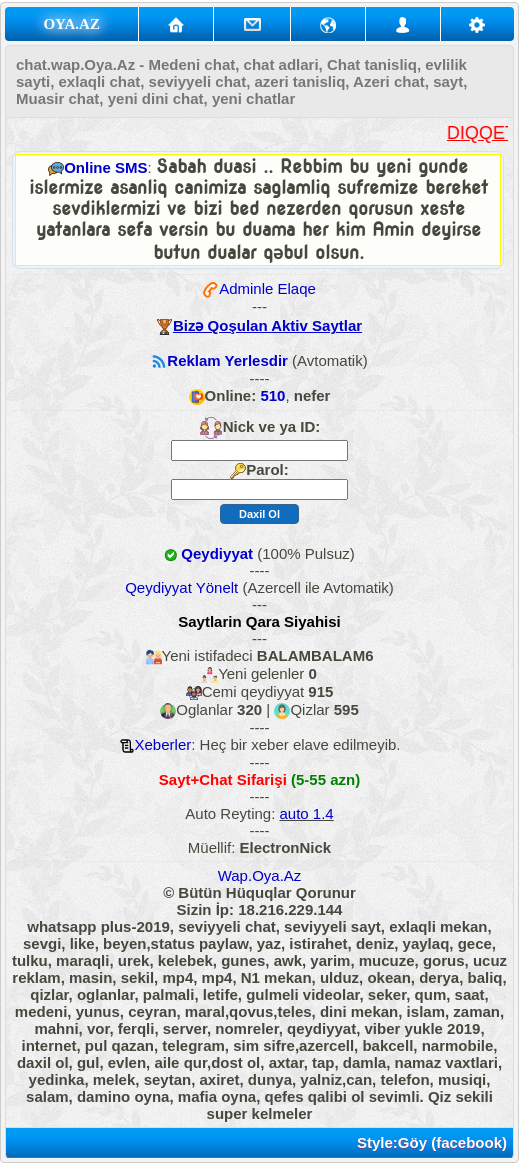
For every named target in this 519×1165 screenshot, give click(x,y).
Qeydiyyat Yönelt (181, 587)
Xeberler (163, 744)
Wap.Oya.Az (260, 875)
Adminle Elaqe (267, 288)
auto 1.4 (307, 813)
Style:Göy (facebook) (432, 1142)
